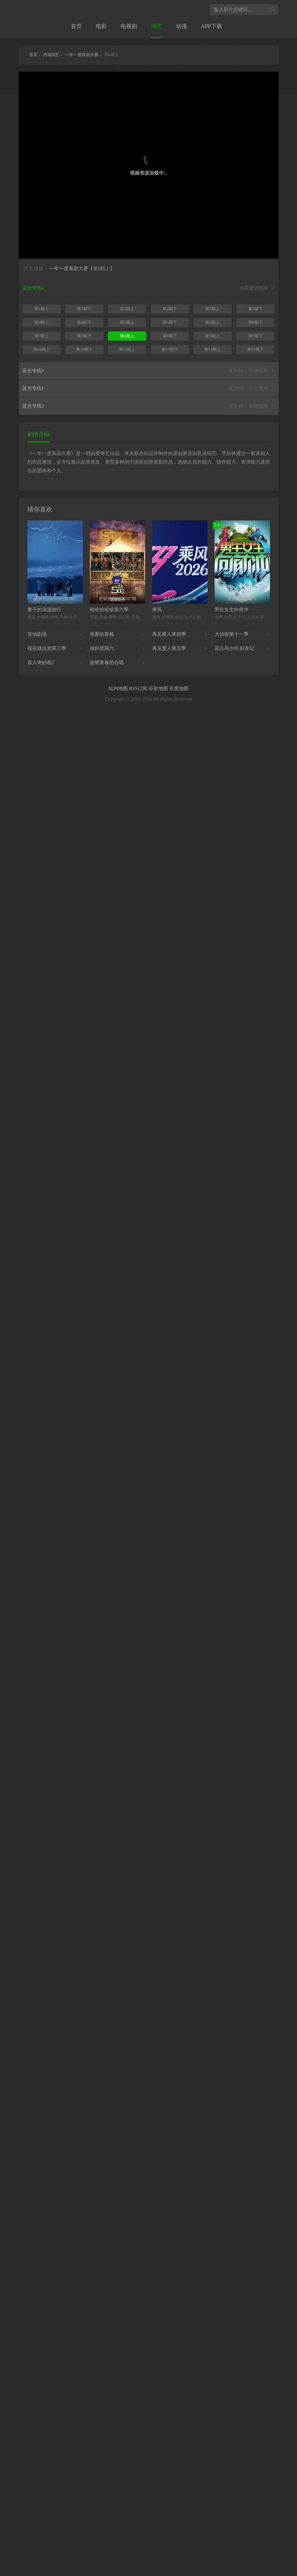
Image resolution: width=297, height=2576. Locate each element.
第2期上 (127, 308)
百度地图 (179, 688)
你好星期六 (117, 648)
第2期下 (170, 308)
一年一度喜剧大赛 (68, 268)
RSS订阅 (138, 688)
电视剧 (129, 26)
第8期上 (127, 335)
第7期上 (41, 335)
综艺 (156, 26)
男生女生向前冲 (231, 609)
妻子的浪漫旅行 (44, 609)
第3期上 (212, 308)
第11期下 (169, 349)
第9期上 (212, 335)
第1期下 (84, 308)
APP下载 (211, 26)
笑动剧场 (55, 634)
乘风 (157, 609)
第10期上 (41, 349)
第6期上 (212, 322)
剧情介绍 (38, 434)
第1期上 (41, 308)
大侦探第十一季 (242, 634)
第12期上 (212, 349)
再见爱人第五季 (180, 648)
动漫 (181, 26)
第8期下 (170, 335)
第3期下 (255, 308)
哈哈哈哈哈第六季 (109, 609)
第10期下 (84, 349)
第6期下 (255, 322)
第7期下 (84, 335)
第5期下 (170, 322)
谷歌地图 (159, 688)
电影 (101, 26)
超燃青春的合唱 (117, 662)
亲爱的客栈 (117, 634)
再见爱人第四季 (180, 634)
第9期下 (255, 335)
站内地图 (118, 688)
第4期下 (84, 322)
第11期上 (127, 349)
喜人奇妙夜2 (55, 662)
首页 (76, 26)
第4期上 (41, 322)
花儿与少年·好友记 (242, 648)
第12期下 (255, 349)
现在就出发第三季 (55, 648)
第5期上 (127, 322)
